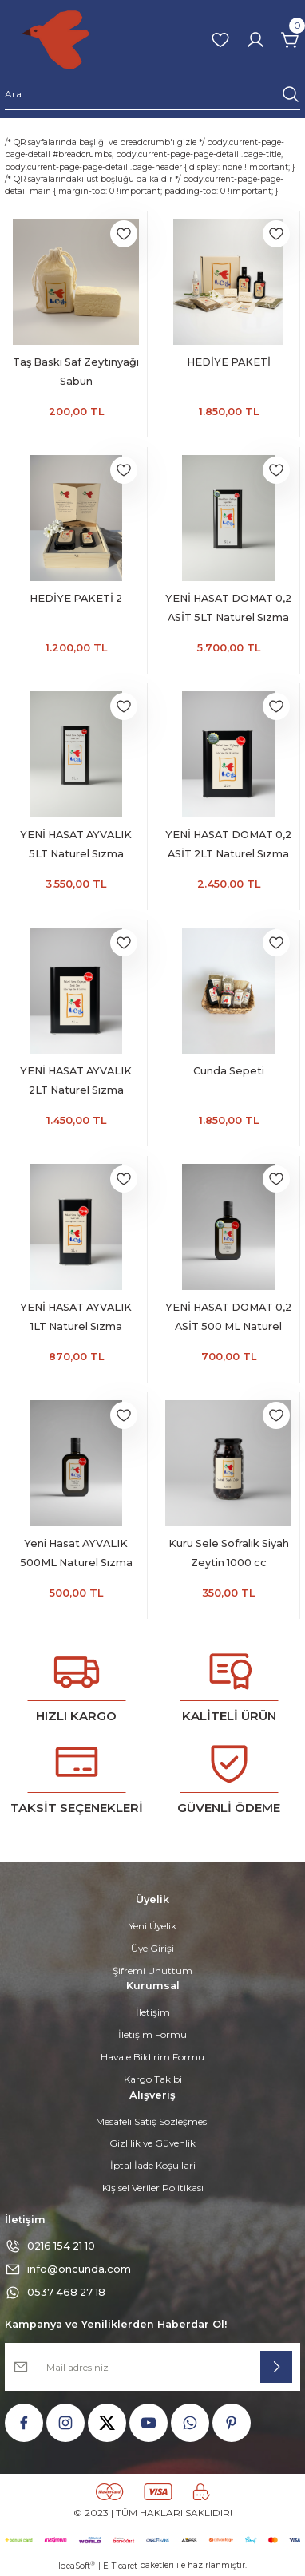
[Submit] (276, 2367)
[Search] (152, 97)
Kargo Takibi (153, 2079)
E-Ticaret (120, 2566)
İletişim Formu (152, 2034)
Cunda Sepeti (228, 1071)
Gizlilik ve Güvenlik (152, 2143)
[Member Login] (255, 39)
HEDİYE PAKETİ (229, 362)
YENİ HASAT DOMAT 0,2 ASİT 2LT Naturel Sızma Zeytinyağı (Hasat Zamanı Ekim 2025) (228, 846)
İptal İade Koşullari (153, 2165)
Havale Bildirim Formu (152, 2057)
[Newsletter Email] (152, 2367)
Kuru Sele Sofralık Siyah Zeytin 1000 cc (228, 1553)
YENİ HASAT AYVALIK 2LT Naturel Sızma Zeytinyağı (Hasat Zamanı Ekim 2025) (76, 1082)
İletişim (153, 2012)
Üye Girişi (152, 1948)
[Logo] (56, 40)
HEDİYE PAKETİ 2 (76, 598)
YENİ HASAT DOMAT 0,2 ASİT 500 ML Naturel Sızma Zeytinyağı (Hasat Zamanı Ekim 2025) (228, 1318)
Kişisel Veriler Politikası (153, 2188)
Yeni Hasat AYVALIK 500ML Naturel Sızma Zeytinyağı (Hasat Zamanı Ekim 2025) (76, 1555)
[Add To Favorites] (123, 233)
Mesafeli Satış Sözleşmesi (152, 2121)
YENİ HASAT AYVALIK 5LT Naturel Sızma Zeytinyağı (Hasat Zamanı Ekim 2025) (76, 846)
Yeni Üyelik (152, 1926)
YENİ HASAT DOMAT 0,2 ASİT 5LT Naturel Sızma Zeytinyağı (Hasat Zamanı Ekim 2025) (228, 609)
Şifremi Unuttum (152, 1971)
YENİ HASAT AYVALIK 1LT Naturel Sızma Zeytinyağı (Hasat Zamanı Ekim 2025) (76, 1318)
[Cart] (290, 39)
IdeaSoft (76, 2565)
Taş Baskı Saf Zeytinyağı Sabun (76, 371)
